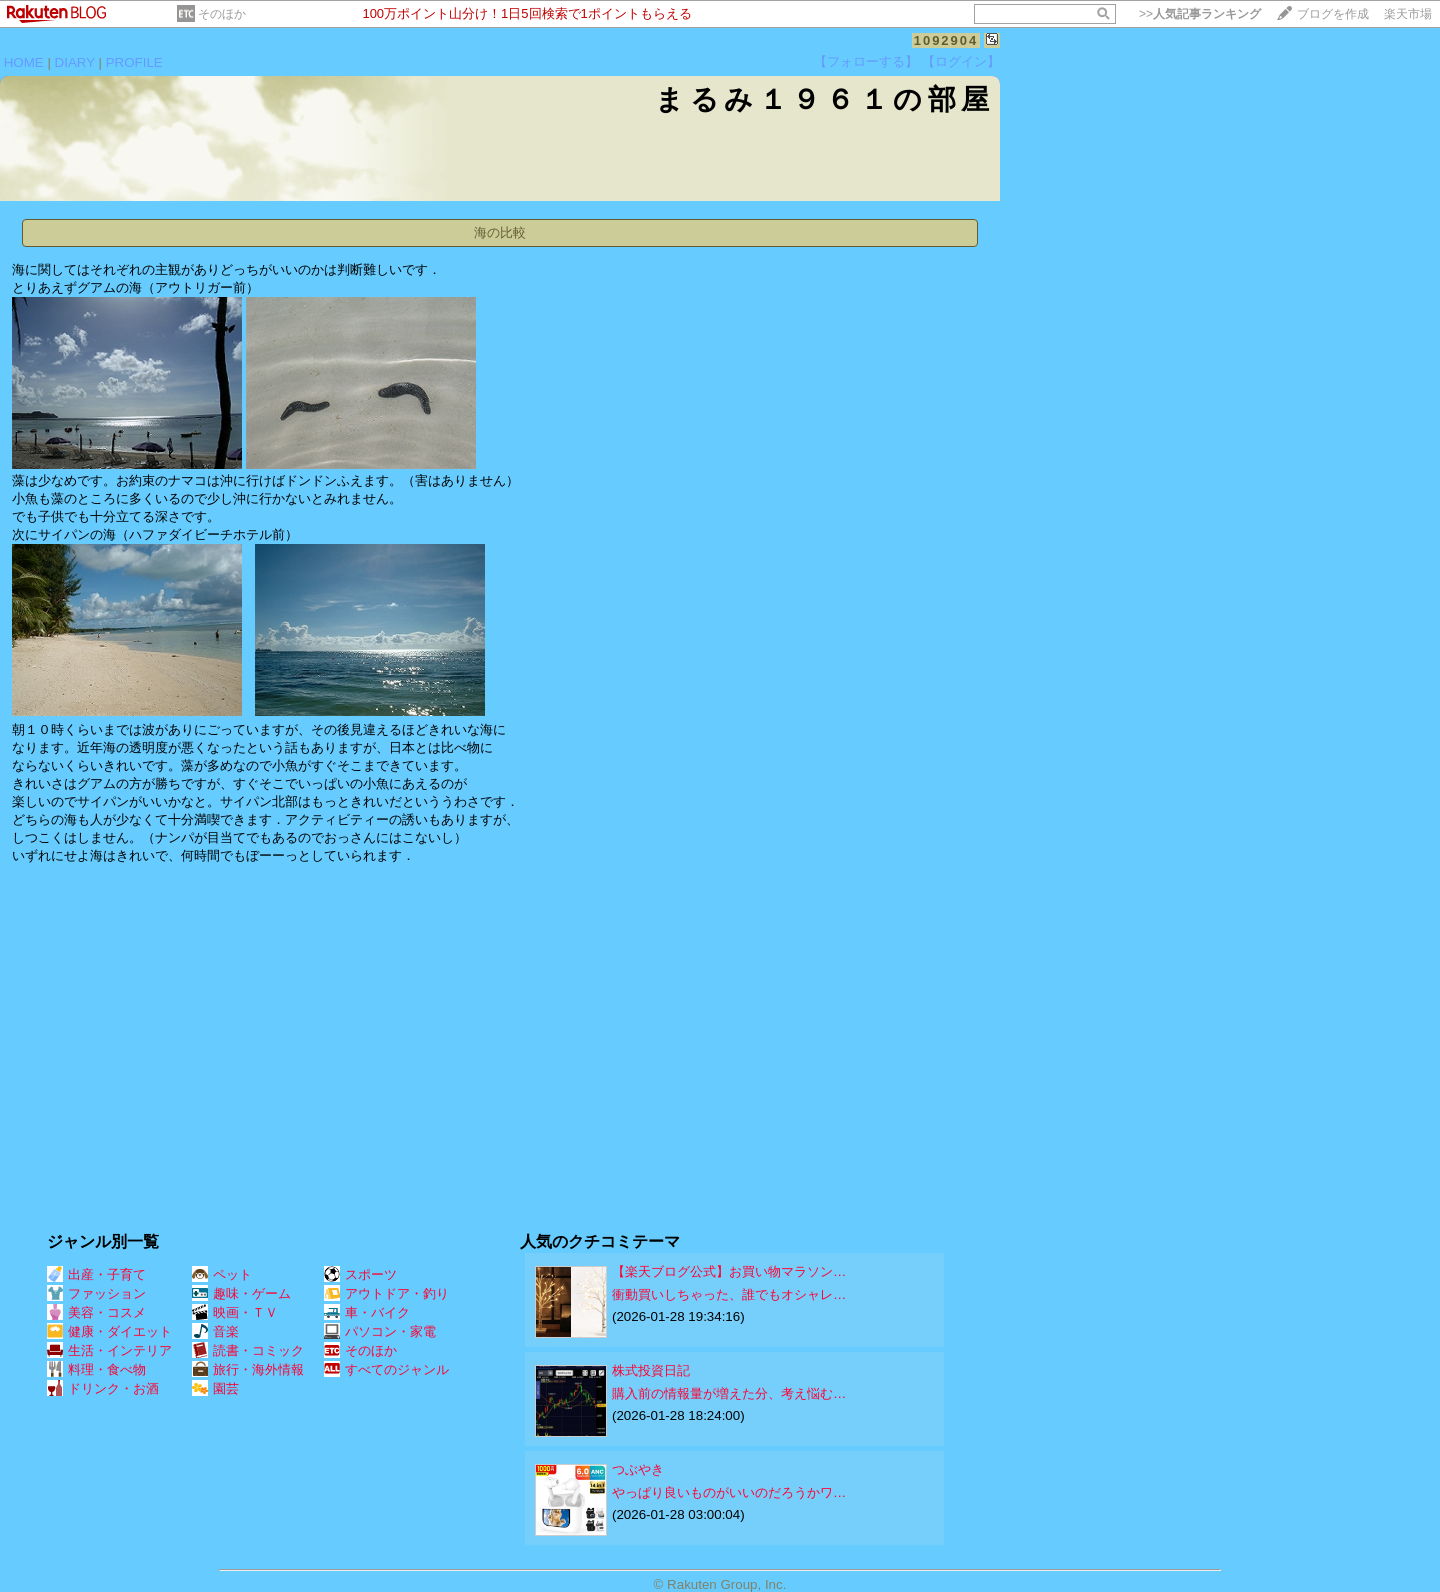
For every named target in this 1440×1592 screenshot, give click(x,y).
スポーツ (360, 1274)
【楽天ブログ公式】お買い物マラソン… (729, 1271)
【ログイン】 (961, 61)
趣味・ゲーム (241, 1293)
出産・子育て (96, 1274)
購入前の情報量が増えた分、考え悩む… (729, 1393)
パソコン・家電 (380, 1331)
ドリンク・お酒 (103, 1388)
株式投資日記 (651, 1370)
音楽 (215, 1331)
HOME (24, 62)
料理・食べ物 (96, 1369)
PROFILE (134, 62)
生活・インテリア (109, 1350)
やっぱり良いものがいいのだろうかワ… (729, 1492)
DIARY (75, 62)
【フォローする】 (866, 61)
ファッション (96, 1293)
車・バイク (367, 1312)
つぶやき (638, 1469)
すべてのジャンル (386, 1369)
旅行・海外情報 (248, 1369)
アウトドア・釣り (386, 1293)
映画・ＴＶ (235, 1312)
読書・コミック (248, 1350)
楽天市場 (1408, 14)
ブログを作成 (1333, 14)
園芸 (215, 1388)
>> (1200, 14)
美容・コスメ (96, 1312)
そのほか (222, 14)
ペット (222, 1274)
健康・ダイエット (109, 1331)
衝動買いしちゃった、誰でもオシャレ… (729, 1294)
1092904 (946, 40)
